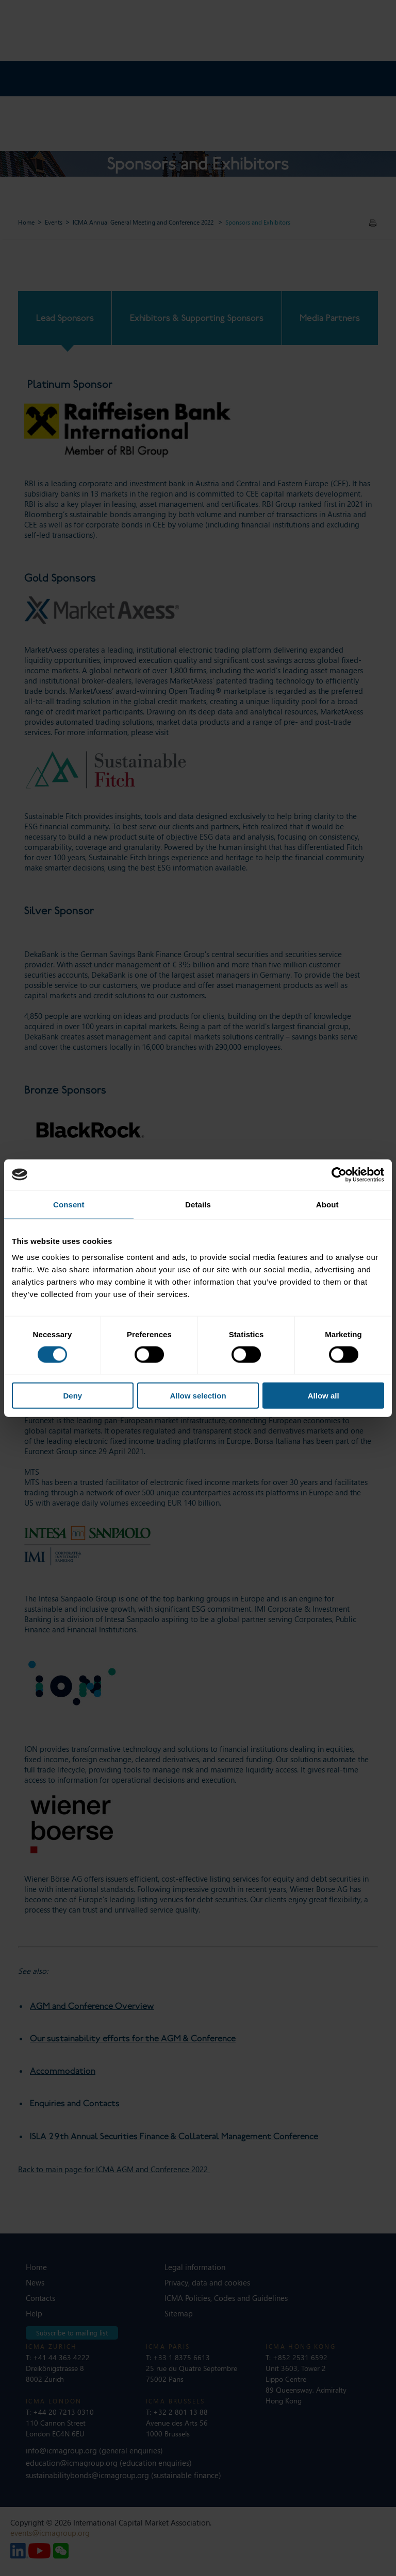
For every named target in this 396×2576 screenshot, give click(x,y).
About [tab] (327, 1204)
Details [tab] (198, 1204)
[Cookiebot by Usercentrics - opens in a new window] (339, 1174)
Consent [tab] (69, 1204)
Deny (72, 1395)
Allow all (323, 1395)
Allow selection (198, 1395)
